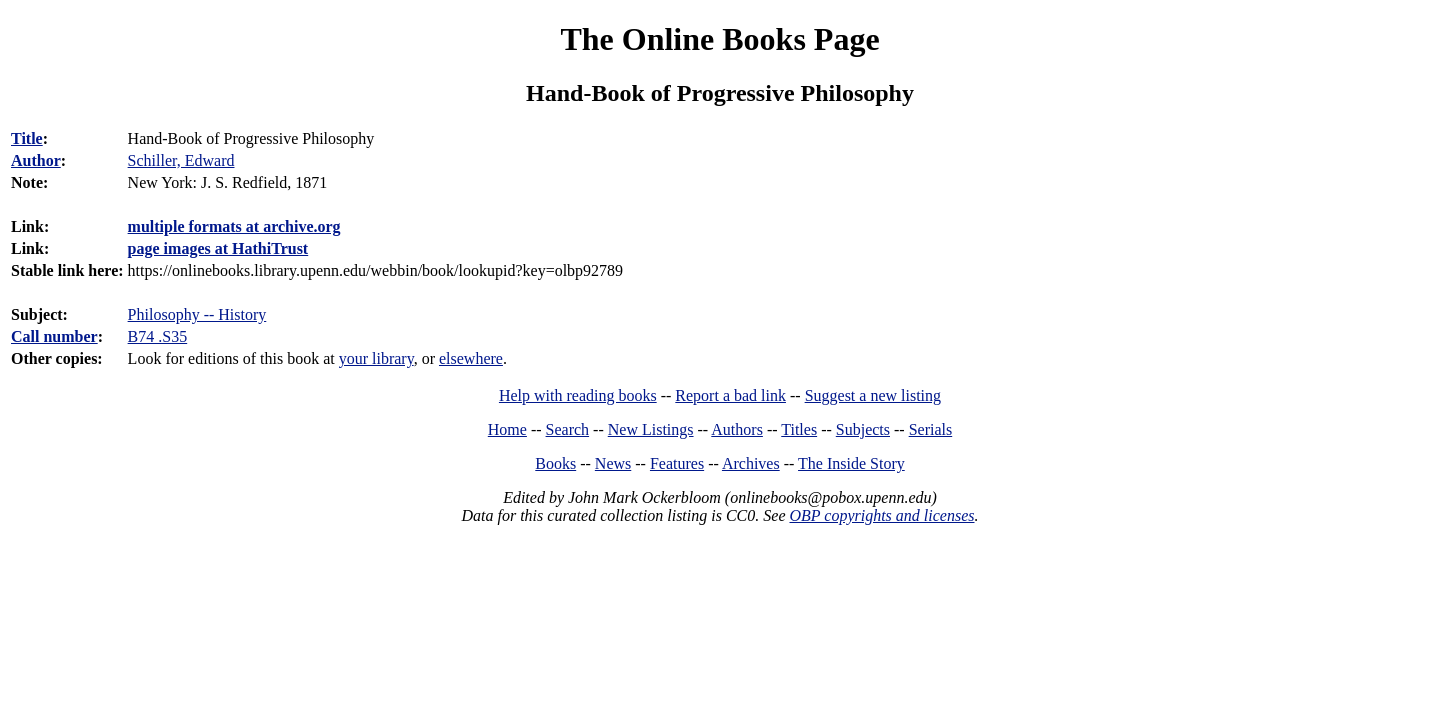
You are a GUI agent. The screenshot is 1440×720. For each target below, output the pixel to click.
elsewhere (471, 358)
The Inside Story (851, 463)
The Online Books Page (719, 39)
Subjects (863, 429)
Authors (737, 429)
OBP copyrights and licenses (881, 515)
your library (376, 358)
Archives (751, 463)
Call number (54, 336)
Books (555, 463)
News (613, 463)
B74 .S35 (158, 336)
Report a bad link (730, 395)
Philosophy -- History (197, 314)
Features (677, 463)
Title (27, 138)
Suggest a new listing (873, 395)
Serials (931, 429)
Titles (799, 429)
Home (507, 429)
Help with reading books (578, 395)
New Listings (651, 429)
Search (568, 429)
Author (36, 160)
